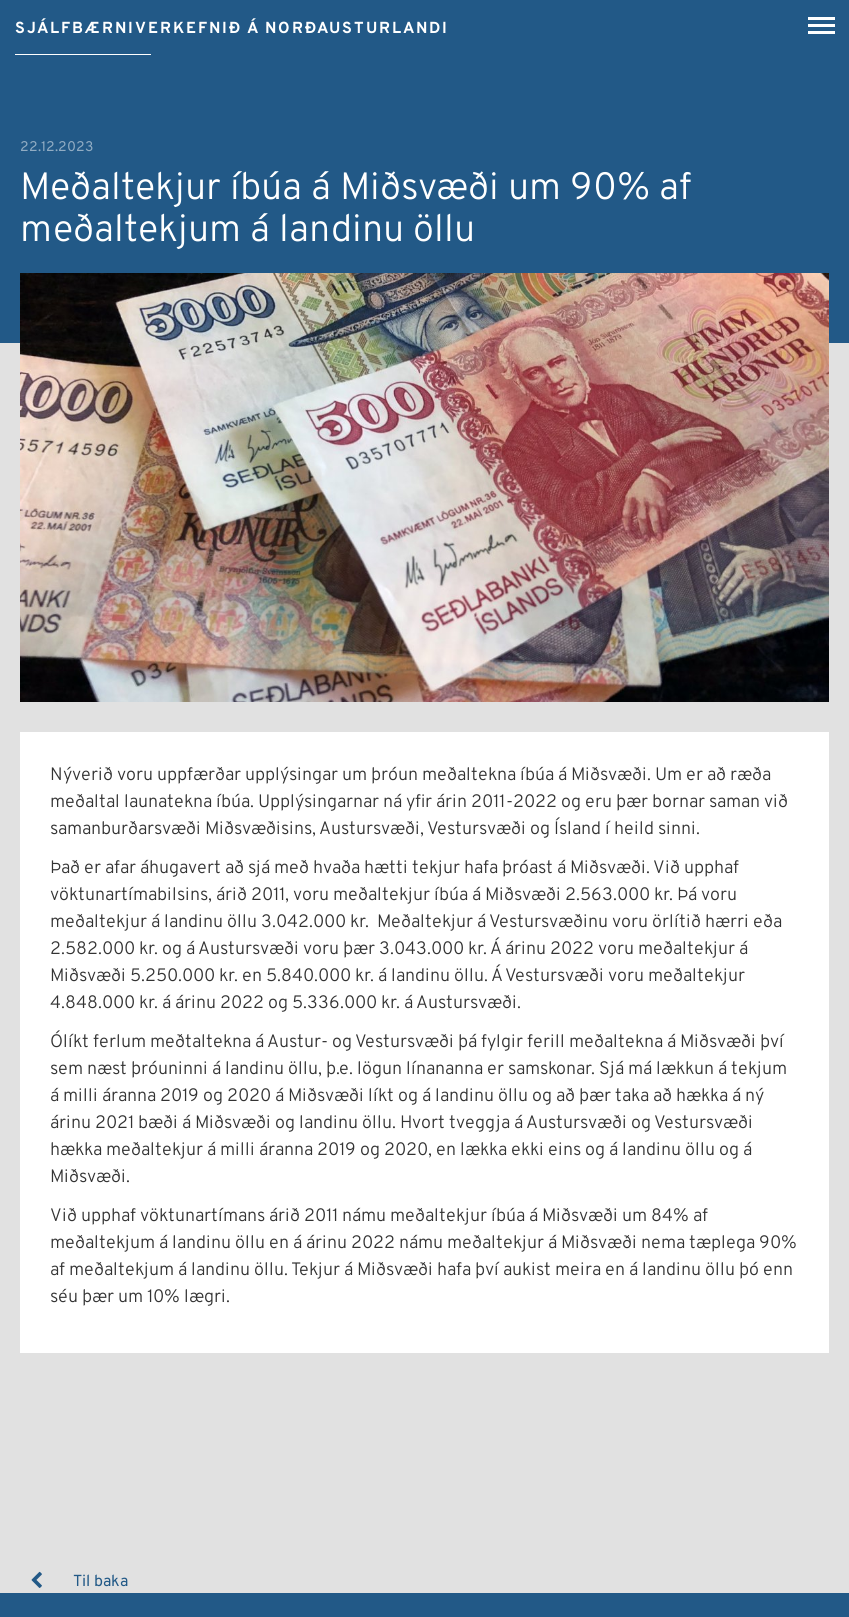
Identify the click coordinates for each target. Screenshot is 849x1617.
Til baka (100, 1582)
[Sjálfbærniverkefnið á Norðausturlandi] (232, 22)
